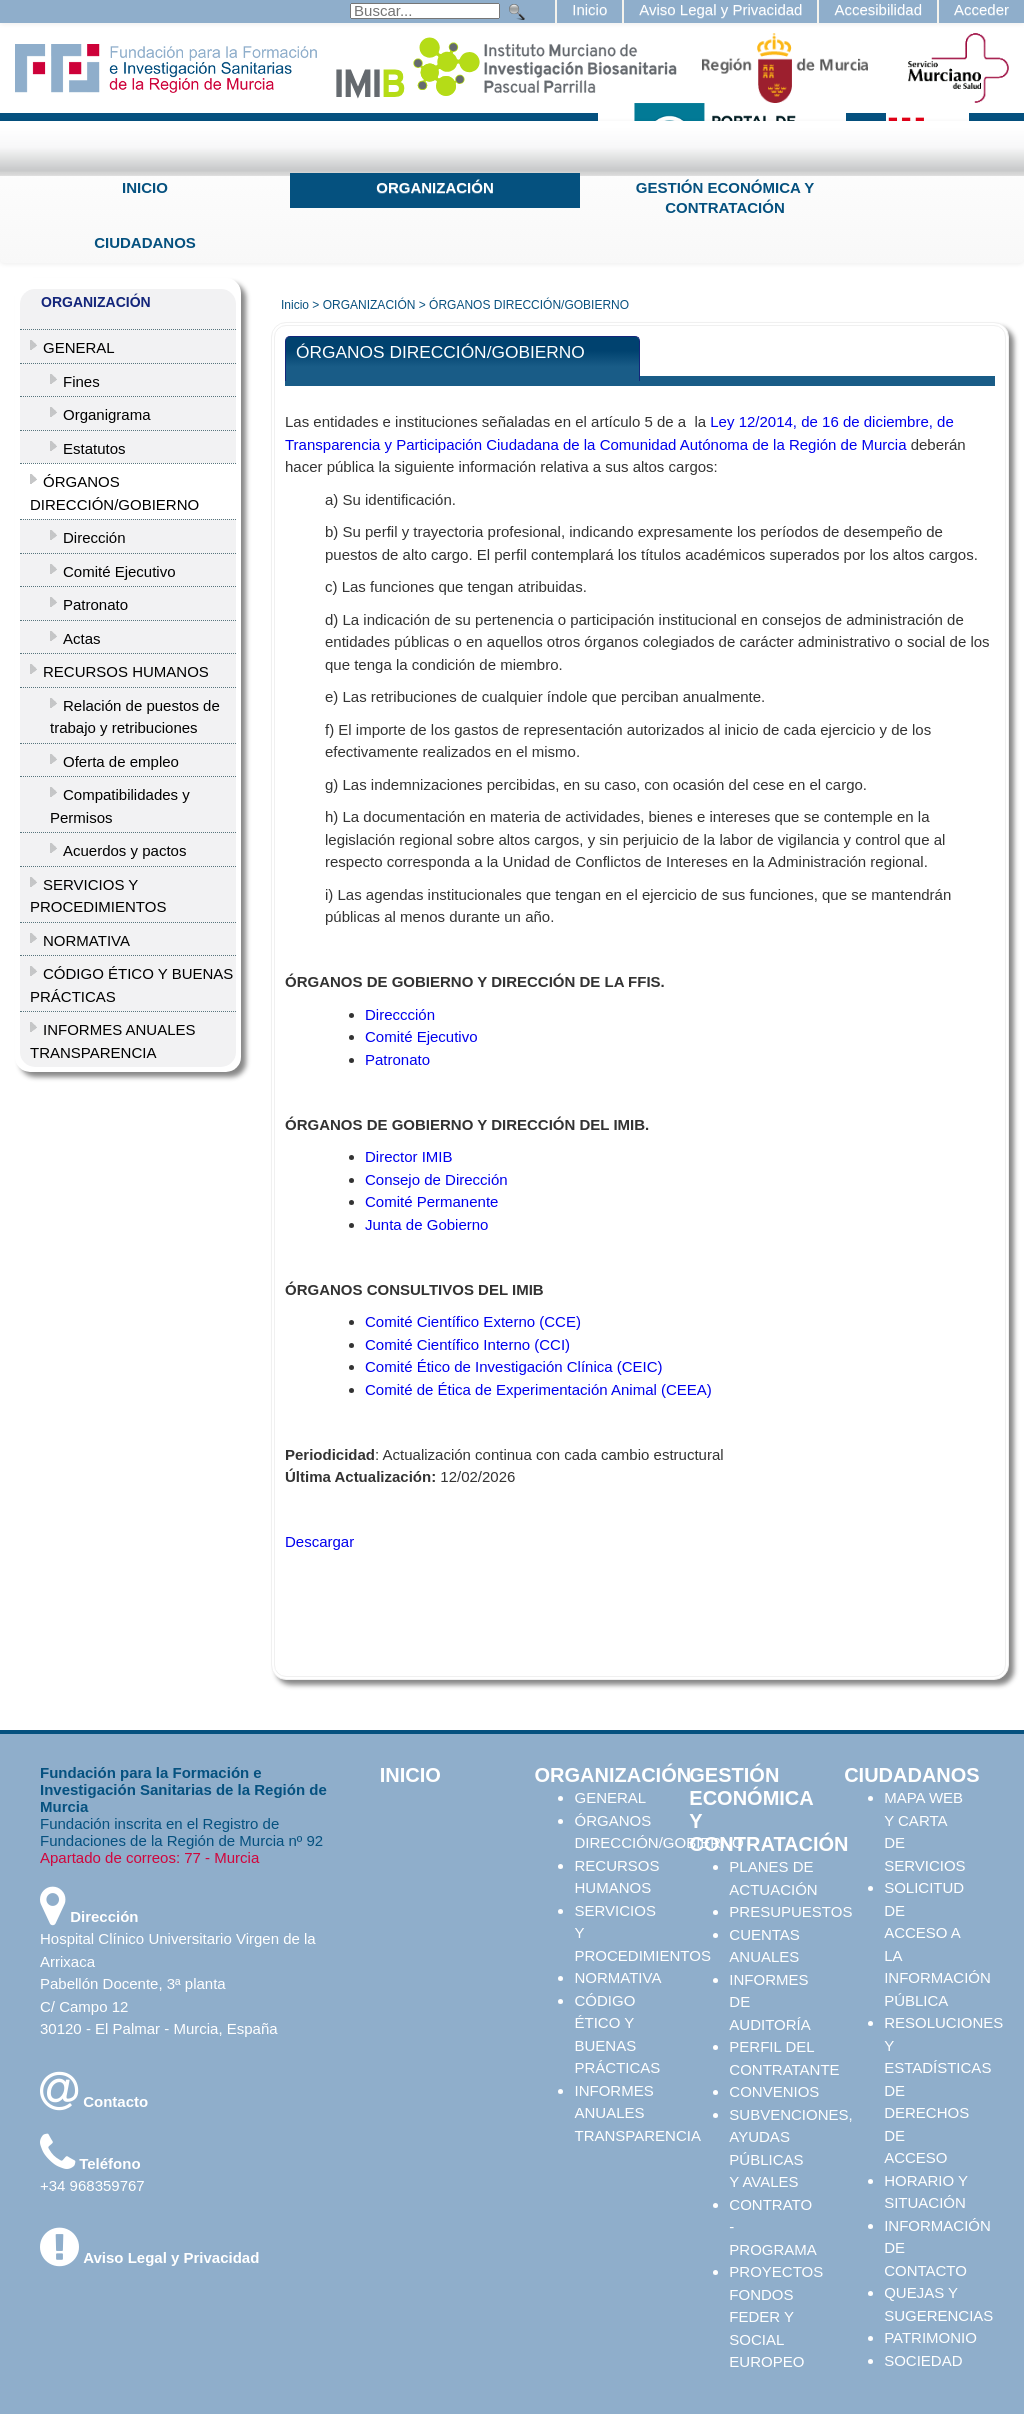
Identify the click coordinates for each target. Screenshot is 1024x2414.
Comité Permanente (431, 1201)
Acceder (981, 9)
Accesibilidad (878, 9)
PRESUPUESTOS (790, 1911)
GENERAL (610, 1797)
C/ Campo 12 (84, 2006)
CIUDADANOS (145, 242)
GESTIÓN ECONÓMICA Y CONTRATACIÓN (725, 197)
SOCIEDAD (923, 2360)
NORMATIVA (617, 1977)
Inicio (589, 9)
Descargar (319, 1541)
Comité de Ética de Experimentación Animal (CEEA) (538, 1389)
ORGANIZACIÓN (435, 187)
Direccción (400, 1014)
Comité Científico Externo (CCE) (473, 1321)
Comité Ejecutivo (421, 1036)
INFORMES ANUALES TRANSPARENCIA (637, 2113)
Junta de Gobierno (426, 1224)
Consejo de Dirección (436, 1179)
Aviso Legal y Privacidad (720, 9)
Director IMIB (409, 1156)
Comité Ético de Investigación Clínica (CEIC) (514, 1366)
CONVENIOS (774, 2091)
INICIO (145, 187)
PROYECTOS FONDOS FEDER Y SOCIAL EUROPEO (776, 2316)
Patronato (397, 1059)
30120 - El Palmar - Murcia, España (159, 2028)
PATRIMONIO (930, 2337)
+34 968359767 (92, 2185)
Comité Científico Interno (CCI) (467, 1344)
